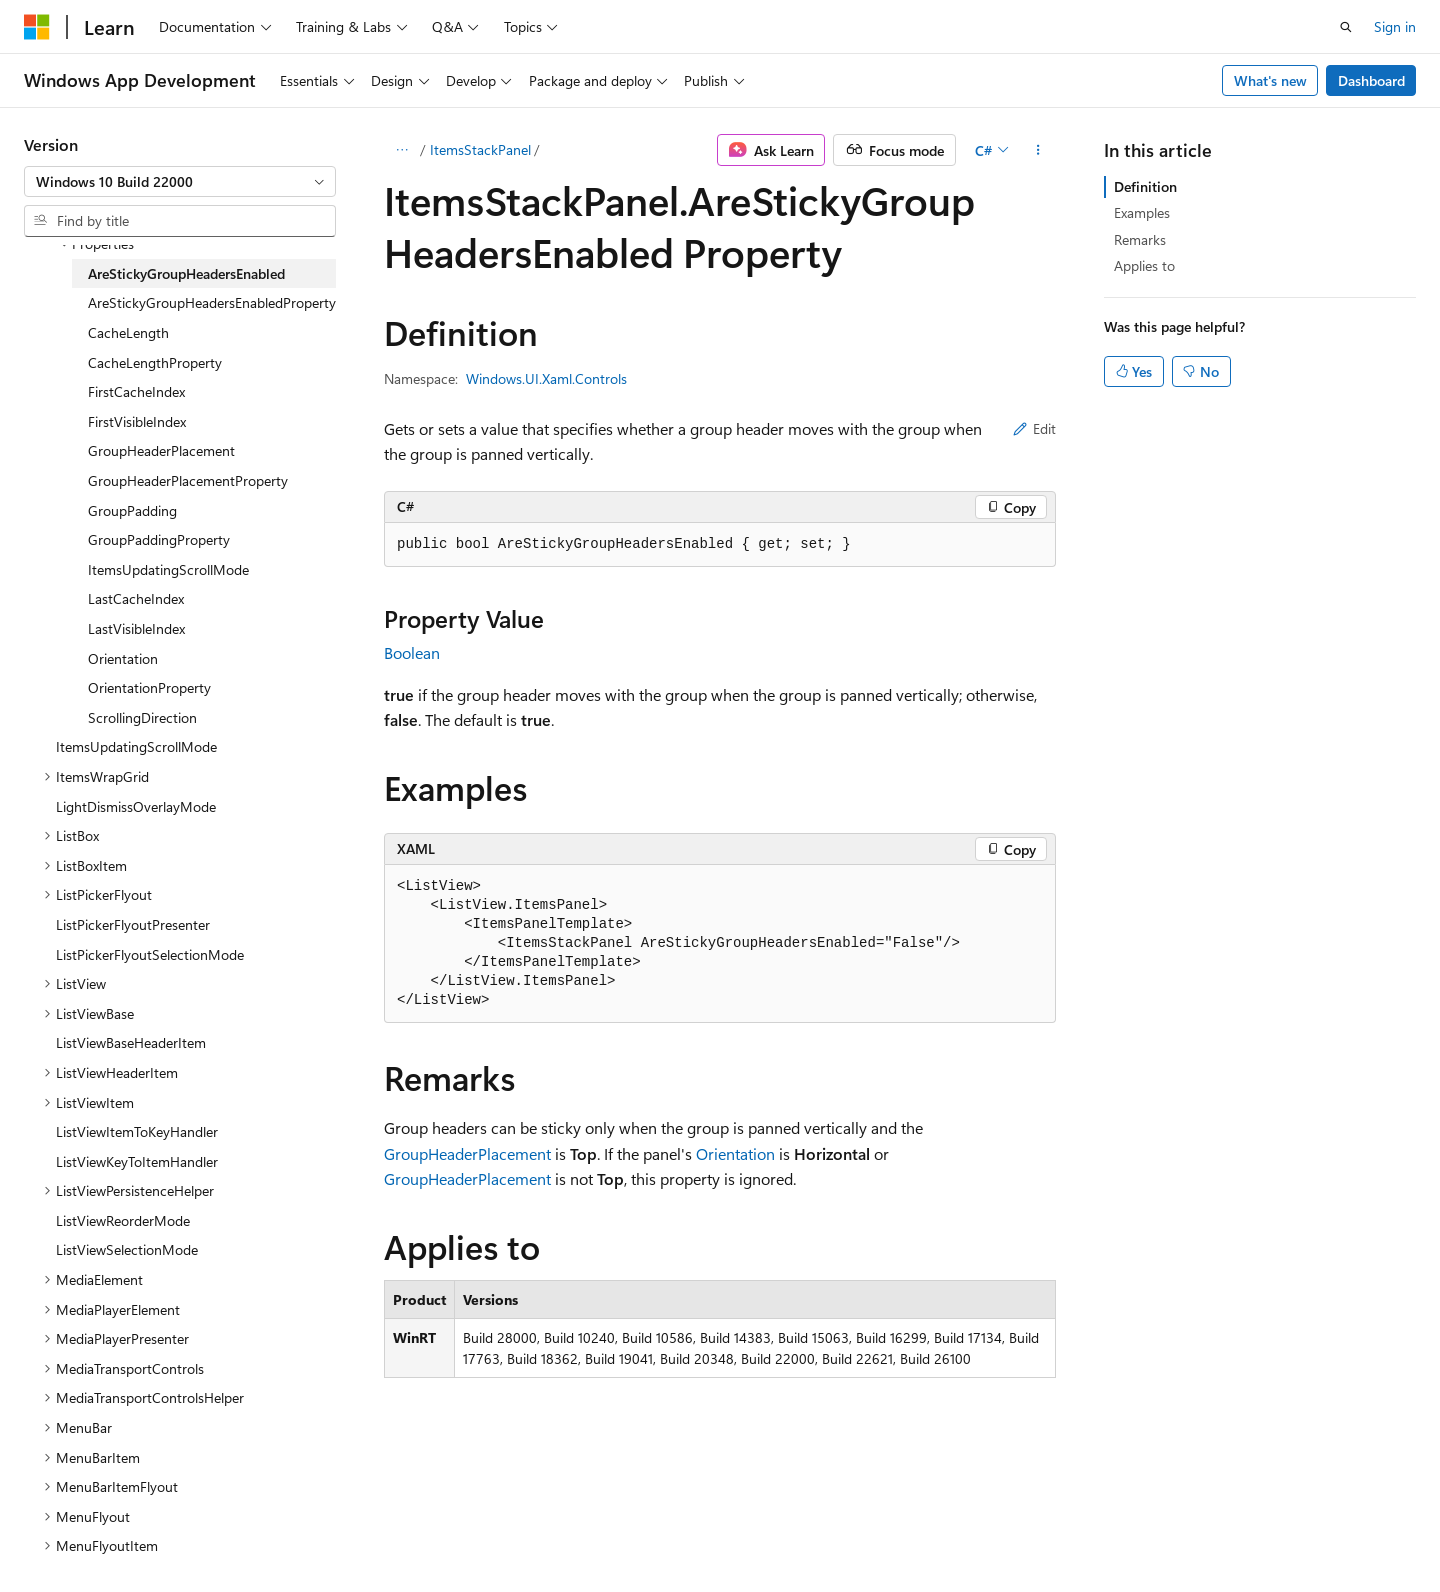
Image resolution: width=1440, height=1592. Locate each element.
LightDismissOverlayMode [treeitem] (136, 806)
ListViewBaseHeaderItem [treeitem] (131, 1042)
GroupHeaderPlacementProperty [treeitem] (188, 480)
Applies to (1144, 265)
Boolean (412, 652)
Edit (1034, 428)
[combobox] (180, 182)
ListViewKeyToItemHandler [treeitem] (137, 1161)
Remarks (1140, 239)
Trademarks (829, 1531)
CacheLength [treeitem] (128, 332)
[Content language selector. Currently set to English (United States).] (115, 1483)
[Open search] (1346, 27)
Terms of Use (730, 1531)
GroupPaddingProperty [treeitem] (159, 539)
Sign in (1395, 26)
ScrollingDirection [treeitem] (142, 717)
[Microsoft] (37, 27)
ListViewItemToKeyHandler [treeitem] (137, 1131)
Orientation (735, 1153)
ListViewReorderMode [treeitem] (123, 1220)
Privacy (437, 1531)
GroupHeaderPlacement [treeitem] (161, 450)
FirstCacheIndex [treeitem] (136, 391)
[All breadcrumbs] (401, 150)
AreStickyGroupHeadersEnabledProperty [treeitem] (212, 302)
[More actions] (1038, 150)
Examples (1142, 212)
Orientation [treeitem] (123, 658)
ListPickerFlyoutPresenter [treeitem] (133, 924)
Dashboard (1371, 80)
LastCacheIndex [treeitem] (136, 598)
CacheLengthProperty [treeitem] (155, 362)
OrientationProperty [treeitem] (149, 687)
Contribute (358, 1531)
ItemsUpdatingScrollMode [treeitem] (168, 569)
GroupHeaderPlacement (467, 1153)
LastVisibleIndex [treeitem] (136, 628)
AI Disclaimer (64, 1531)
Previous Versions (181, 1531)
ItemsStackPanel (480, 149)
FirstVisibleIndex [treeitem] (137, 421)
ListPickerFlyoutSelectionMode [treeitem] (150, 954)
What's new (1270, 80)
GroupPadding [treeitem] (132, 510)
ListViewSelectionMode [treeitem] (127, 1249)
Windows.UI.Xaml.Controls (546, 378)
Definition (1145, 186)
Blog (272, 1531)
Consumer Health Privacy (574, 1531)
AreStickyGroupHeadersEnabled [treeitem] (186, 273)
